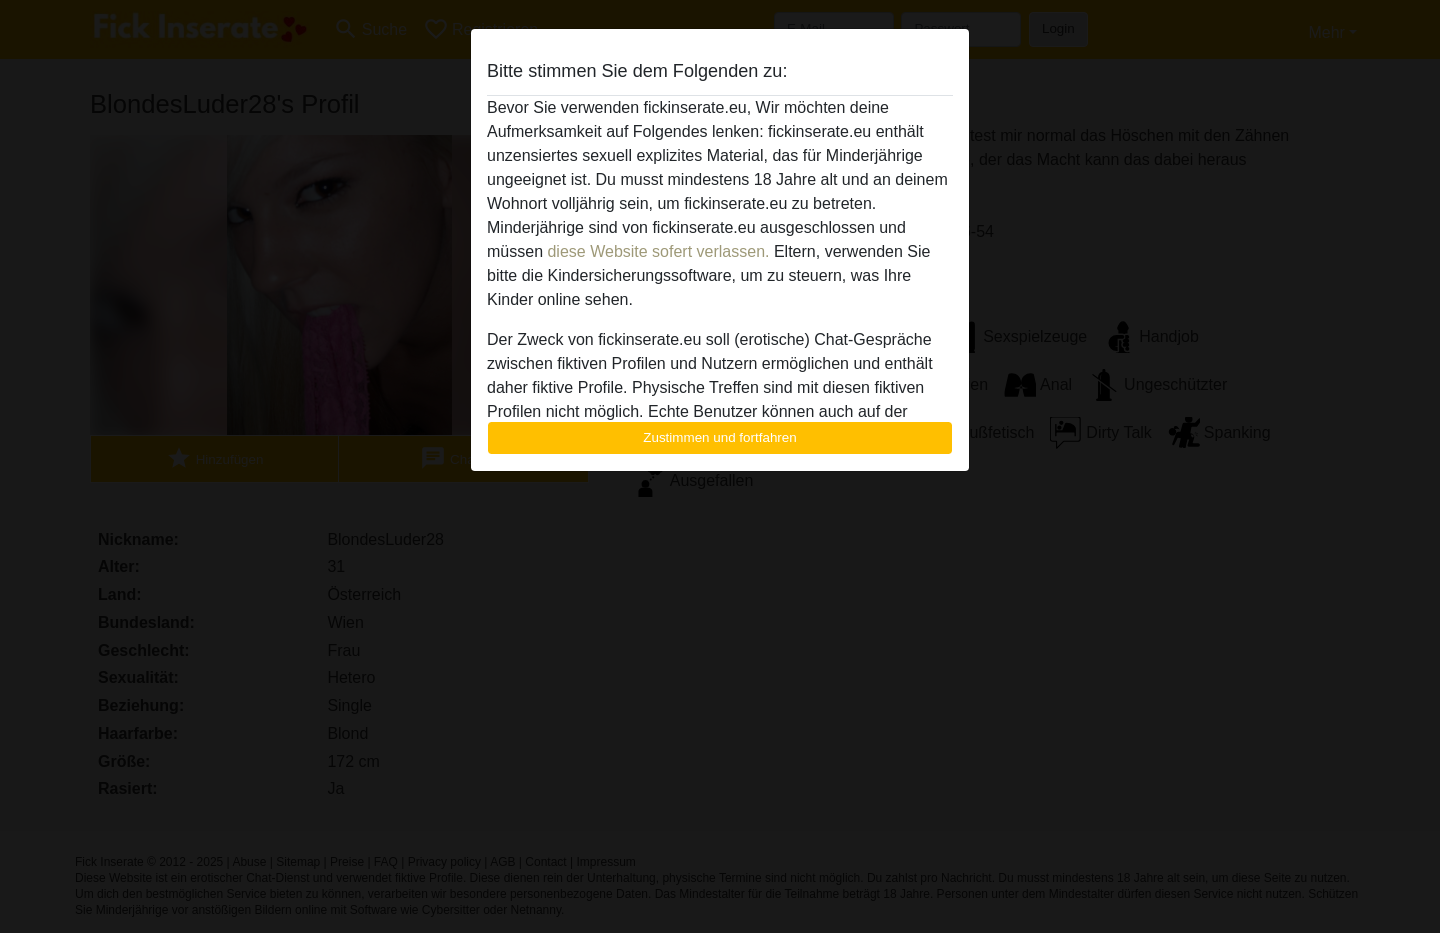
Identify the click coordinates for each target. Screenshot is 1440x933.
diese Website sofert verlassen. (658, 251)
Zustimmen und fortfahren (720, 437)
